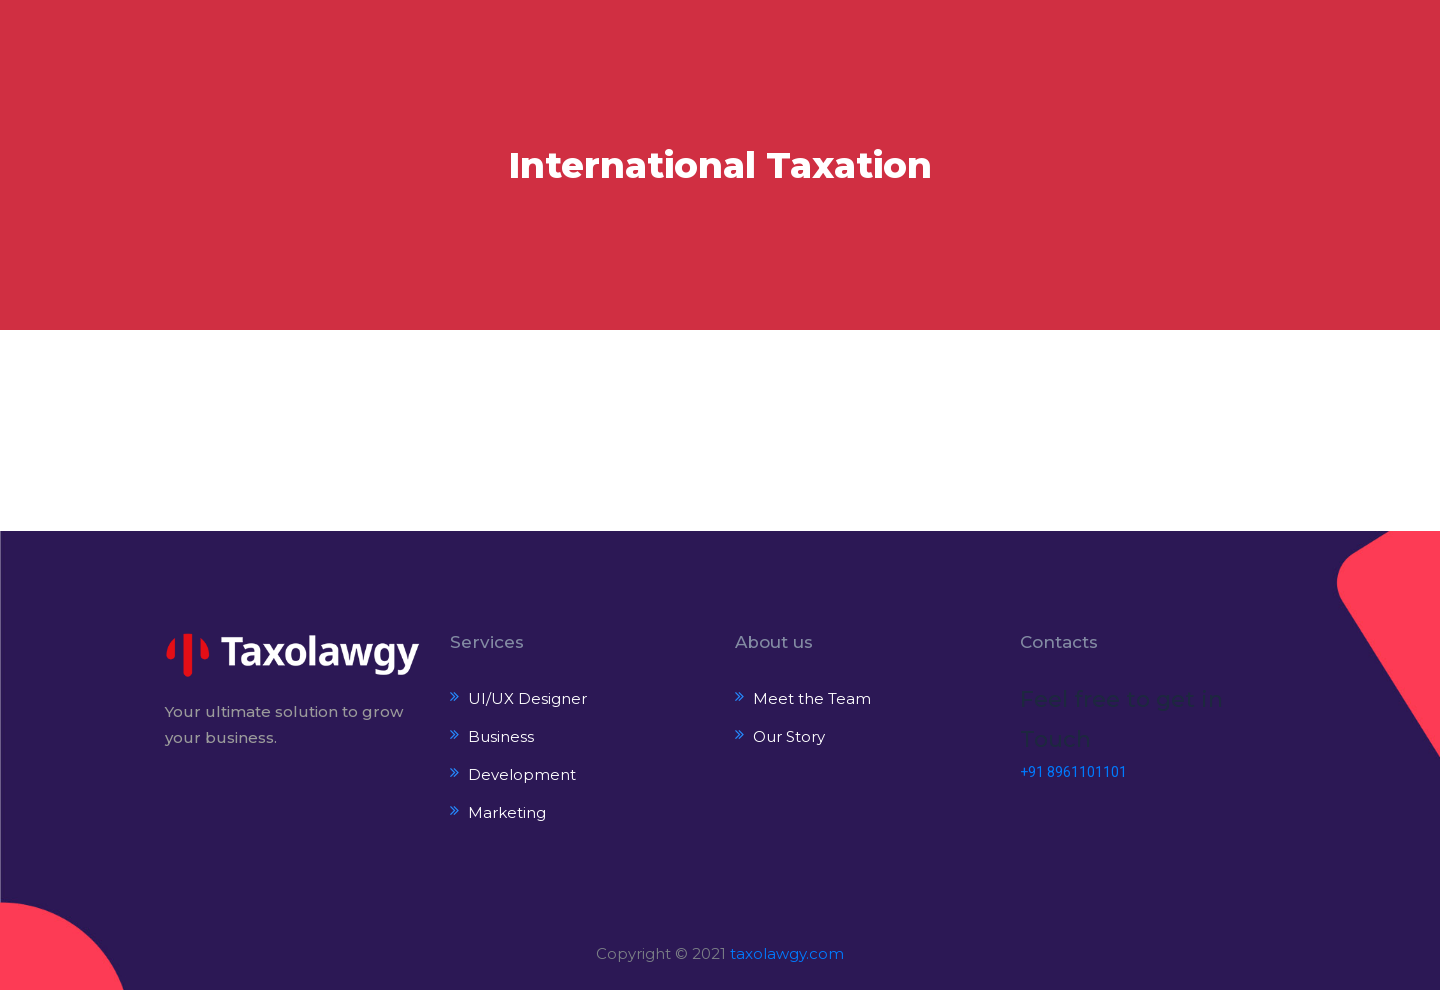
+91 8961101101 (1073, 772)
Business (501, 736)
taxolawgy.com (787, 953)
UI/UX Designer (527, 698)
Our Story (789, 736)
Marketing (507, 812)
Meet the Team (812, 698)
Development (522, 774)
